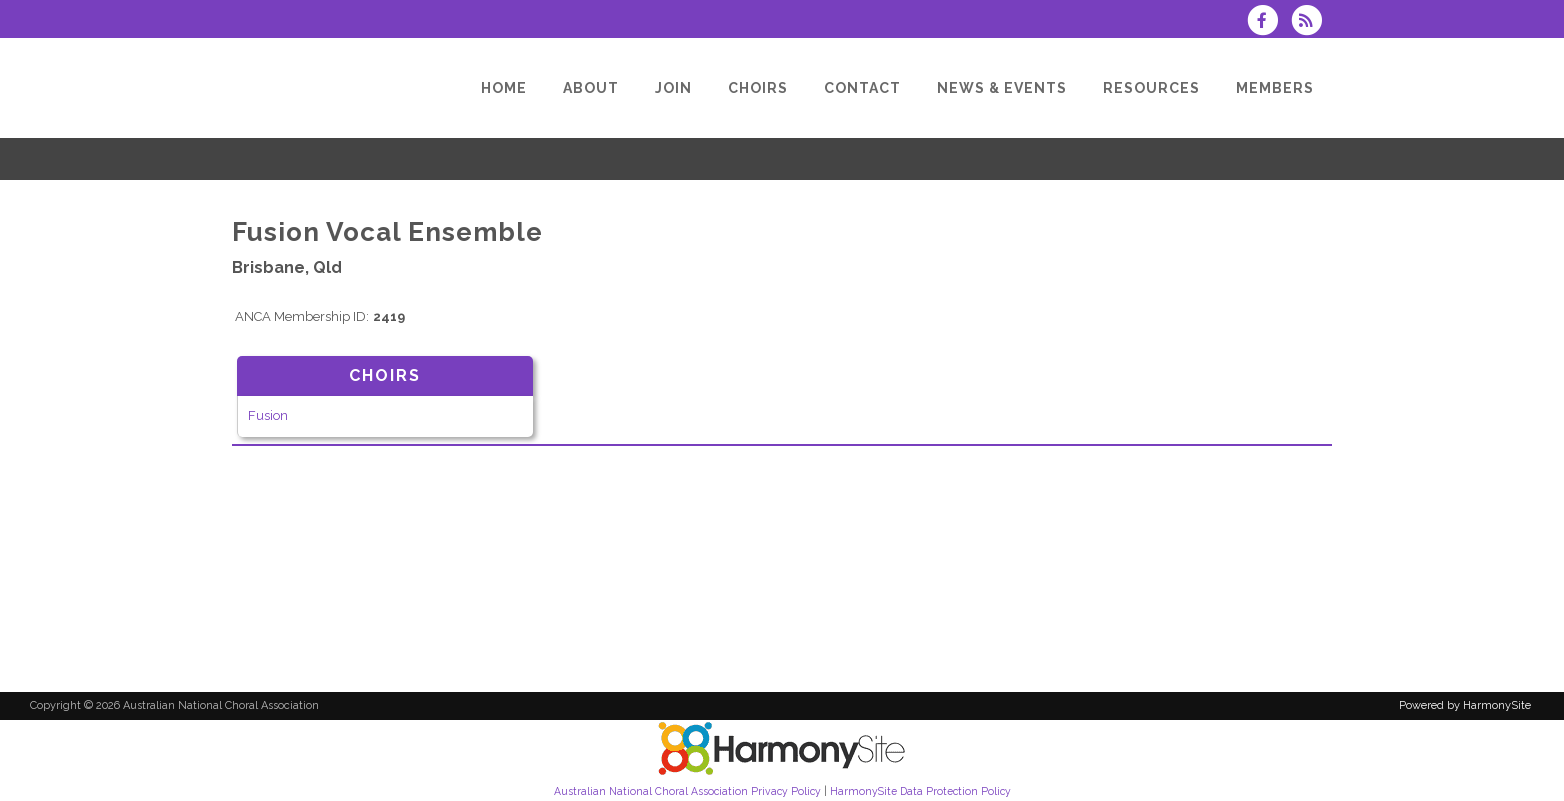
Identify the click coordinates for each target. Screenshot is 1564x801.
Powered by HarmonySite (1465, 705)
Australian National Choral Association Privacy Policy (687, 791)
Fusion (268, 415)
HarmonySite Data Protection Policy (920, 791)
